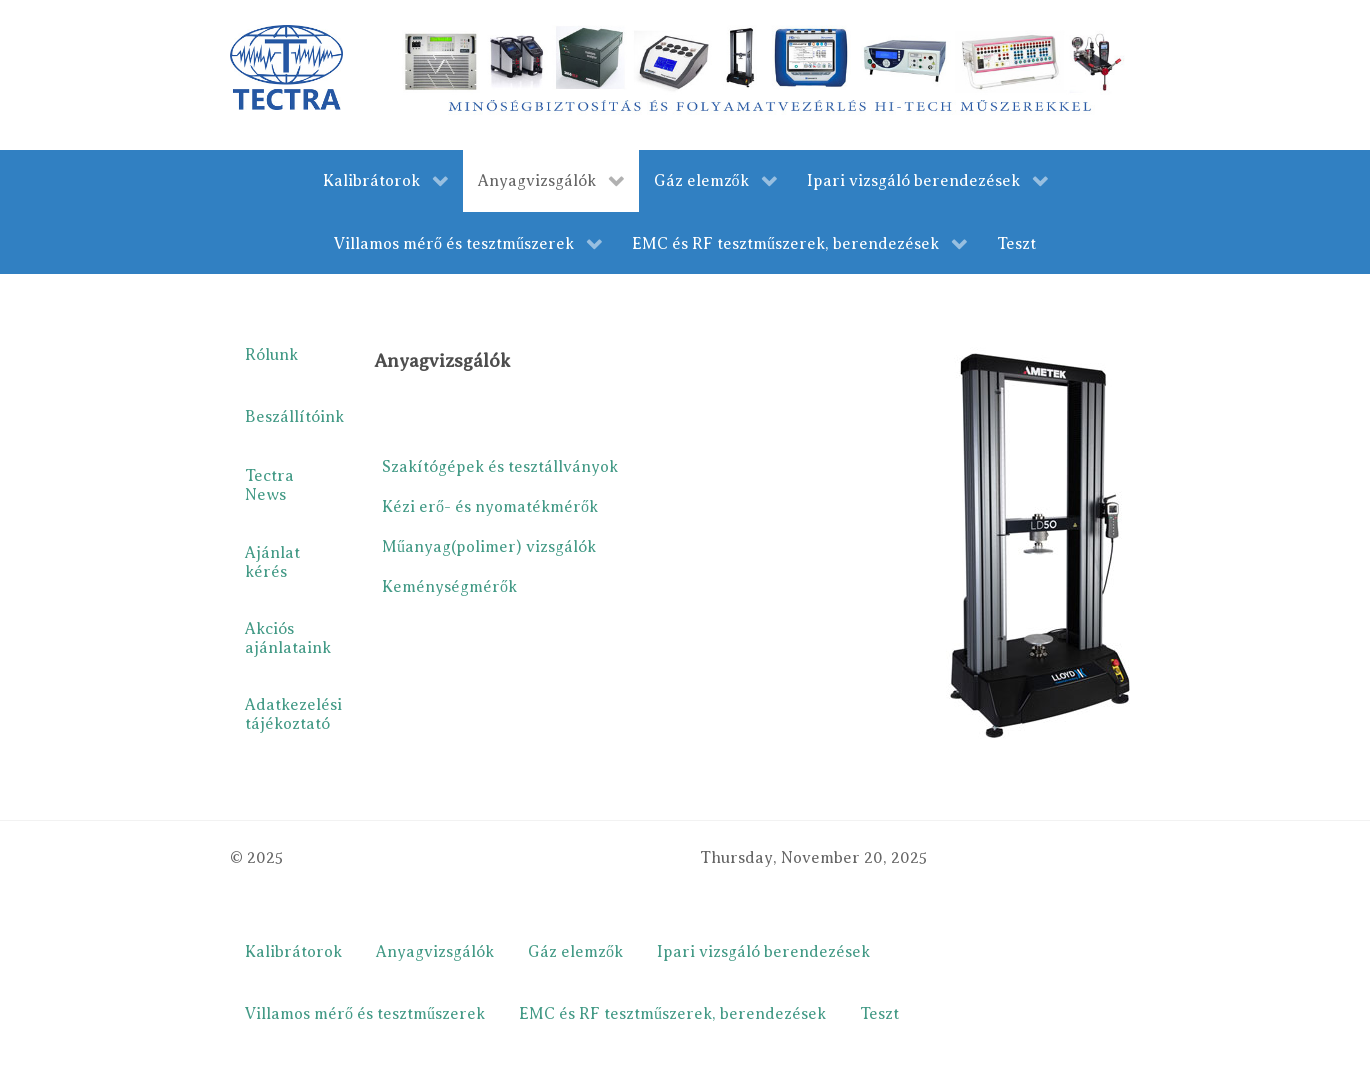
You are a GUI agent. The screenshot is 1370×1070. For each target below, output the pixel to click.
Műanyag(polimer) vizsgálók (489, 547)
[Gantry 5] (286, 67)
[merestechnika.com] (766, 74)
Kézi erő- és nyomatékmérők (490, 507)
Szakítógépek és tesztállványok (500, 467)
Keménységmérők (449, 587)
